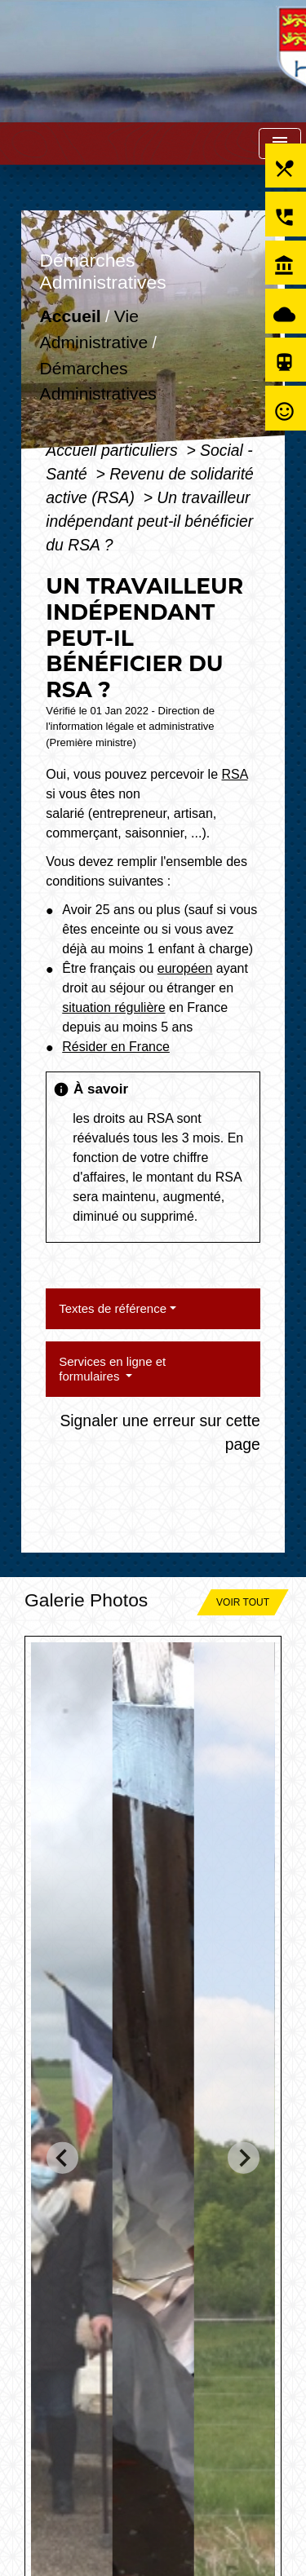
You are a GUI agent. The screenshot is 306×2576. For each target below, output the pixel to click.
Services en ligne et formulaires (112, 1368)
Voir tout (242, 1602)
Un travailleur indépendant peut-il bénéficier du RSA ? (149, 521)
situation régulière (113, 1007)
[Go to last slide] (62, 2158)
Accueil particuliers (114, 450)
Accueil (70, 316)
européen (185, 968)
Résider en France (116, 1047)
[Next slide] (243, 2158)
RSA (234, 774)
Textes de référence (112, 1308)
